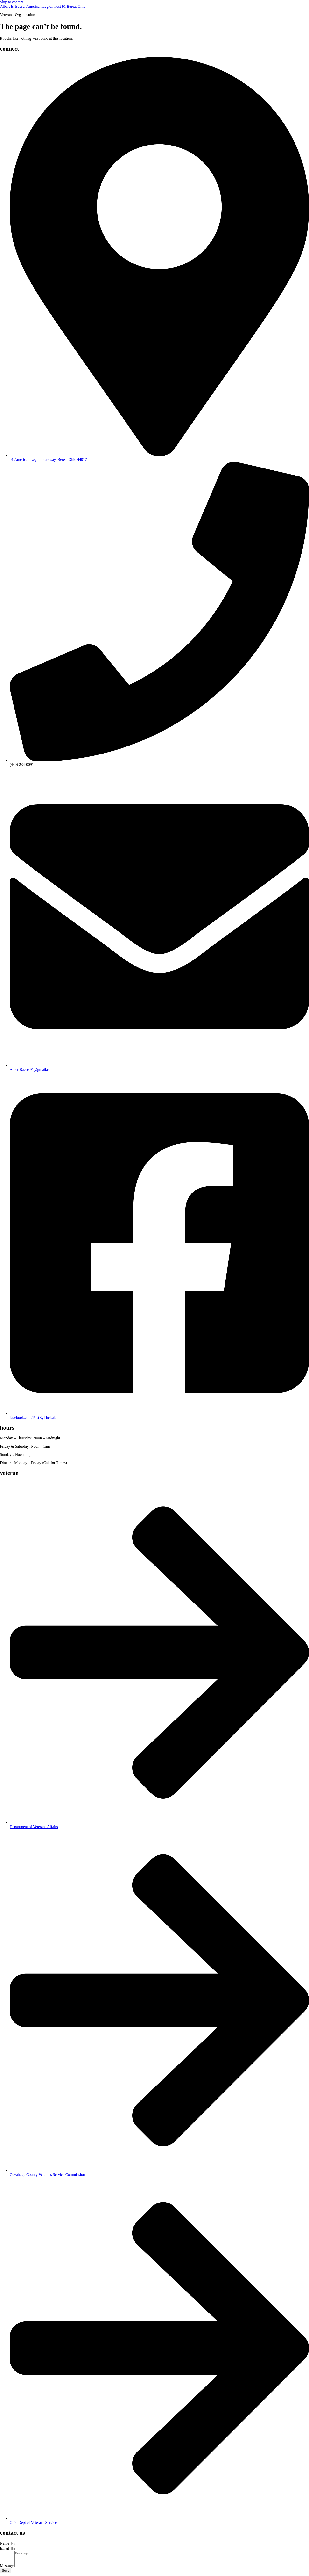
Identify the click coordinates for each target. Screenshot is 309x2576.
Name (5, 2543)
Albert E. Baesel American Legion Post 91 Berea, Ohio (42, 6)
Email (5, 2548)
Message (7, 2569)
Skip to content (11, 2)
